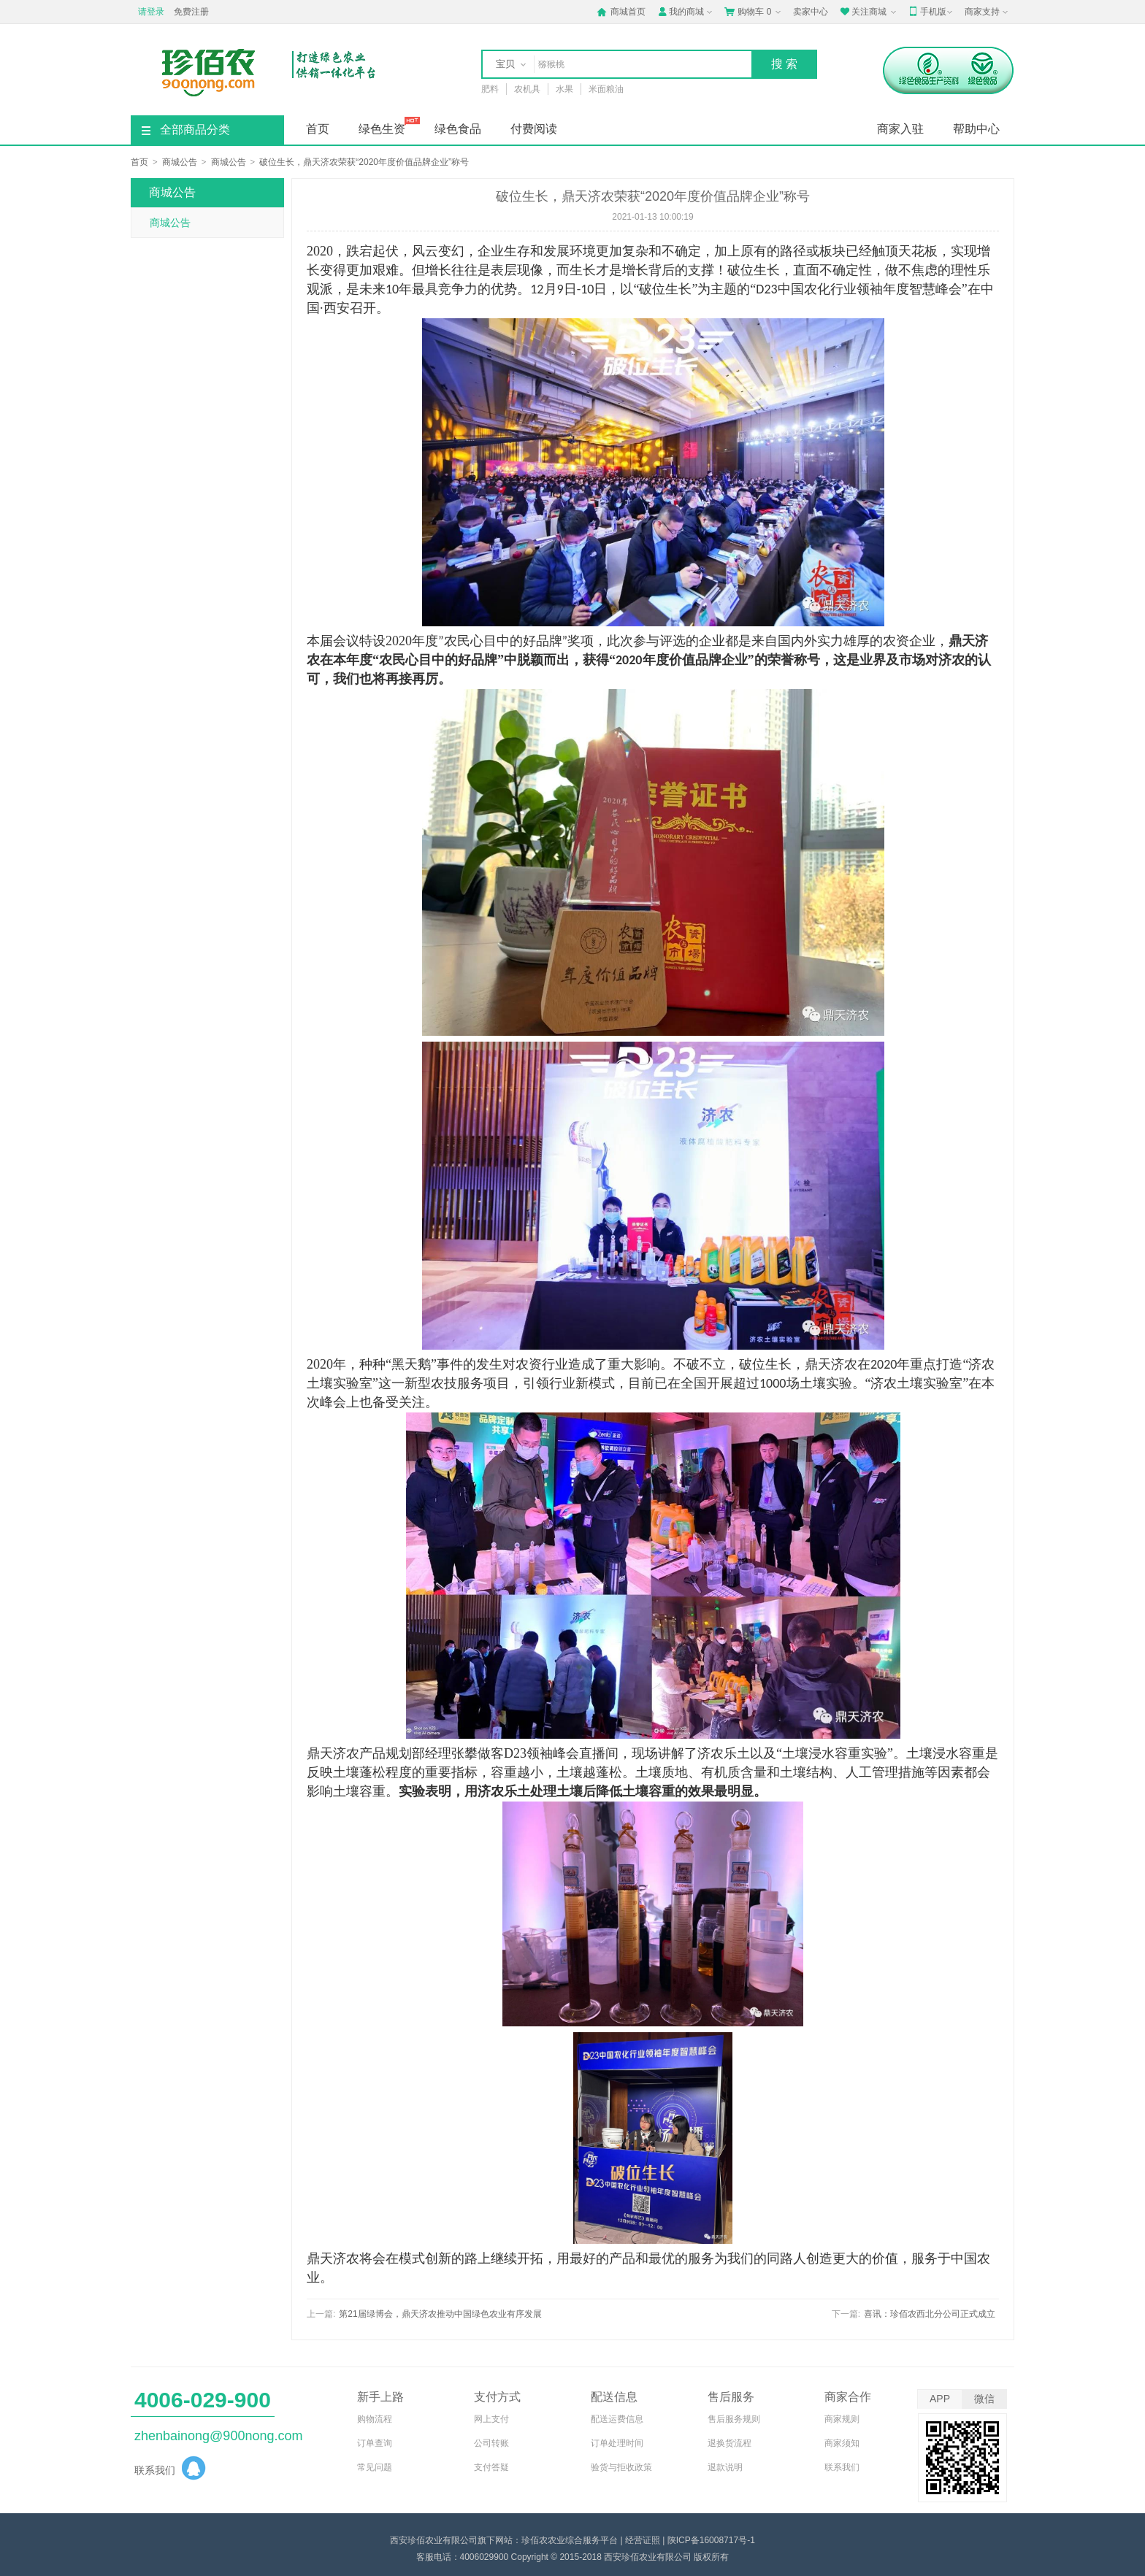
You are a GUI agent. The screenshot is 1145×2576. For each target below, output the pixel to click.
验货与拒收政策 (621, 2467)
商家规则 (841, 2419)
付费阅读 (533, 129)
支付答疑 (491, 2467)
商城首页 (621, 12)
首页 (317, 129)
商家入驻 (900, 129)
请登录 (151, 12)
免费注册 (191, 12)
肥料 (490, 89)
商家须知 (841, 2443)
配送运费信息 (617, 2419)
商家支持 (988, 12)
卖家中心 (810, 12)
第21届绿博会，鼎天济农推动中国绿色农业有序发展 (440, 2314)
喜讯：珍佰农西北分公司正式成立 (929, 2314)
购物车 (754, 11)
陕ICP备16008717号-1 (711, 2540)
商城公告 (179, 162)
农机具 (527, 89)
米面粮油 (606, 89)
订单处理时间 (617, 2443)
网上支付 (491, 2419)
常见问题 (374, 2467)
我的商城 (686, 11)
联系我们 (841, 2467)
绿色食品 (457, 129)
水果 (564, 89)
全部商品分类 (186, 129)
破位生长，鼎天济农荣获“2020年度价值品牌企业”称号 (364, 162)
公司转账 (491, 2443)
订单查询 (374, 2443)
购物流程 (374, 2419)
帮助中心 (976, 129)
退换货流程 (729, 2443)
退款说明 (725, 2467)
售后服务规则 (734, 2419)
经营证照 (642, 2540)
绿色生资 (382, 129)
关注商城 (869, 11)
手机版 (931, 11)
